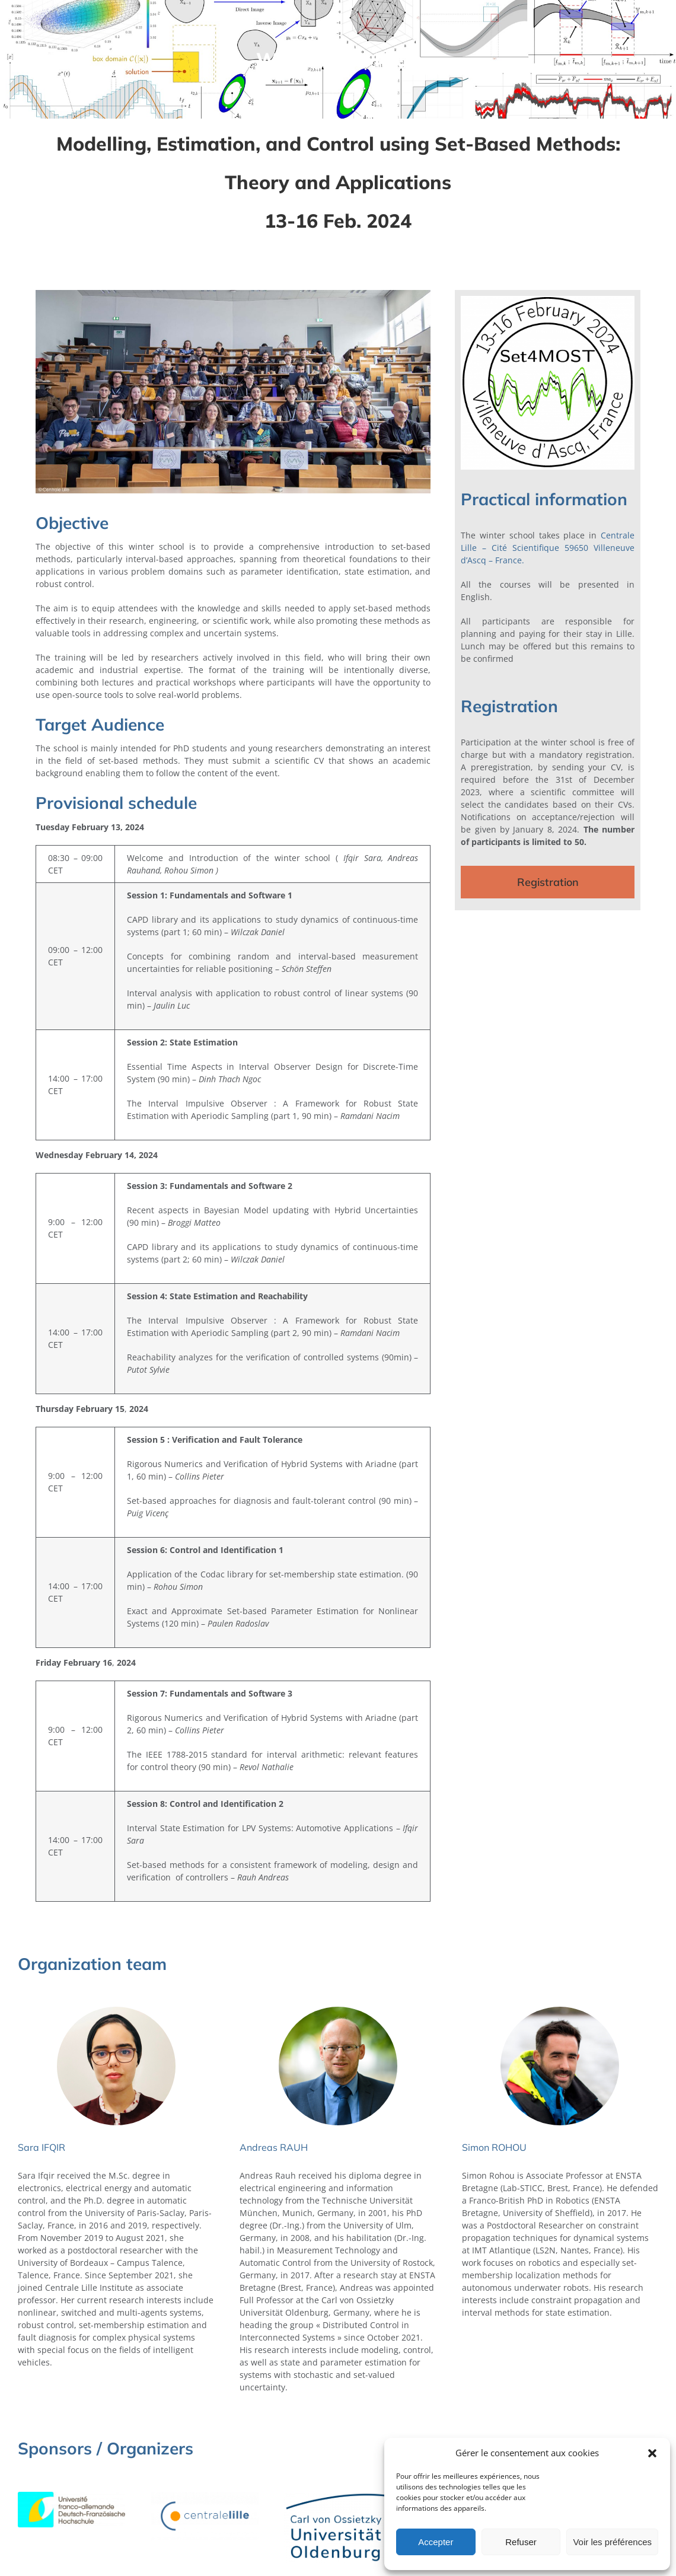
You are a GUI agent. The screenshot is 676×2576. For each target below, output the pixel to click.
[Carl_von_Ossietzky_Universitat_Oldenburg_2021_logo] (338, 2495)
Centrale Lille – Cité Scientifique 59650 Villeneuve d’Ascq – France (547, 548)
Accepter (435, 2542)
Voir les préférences (612, 2542)
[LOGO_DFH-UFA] (72, 2495)
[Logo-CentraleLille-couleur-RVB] (205, 2495)
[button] (652, 2453)
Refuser (521, 2542)
